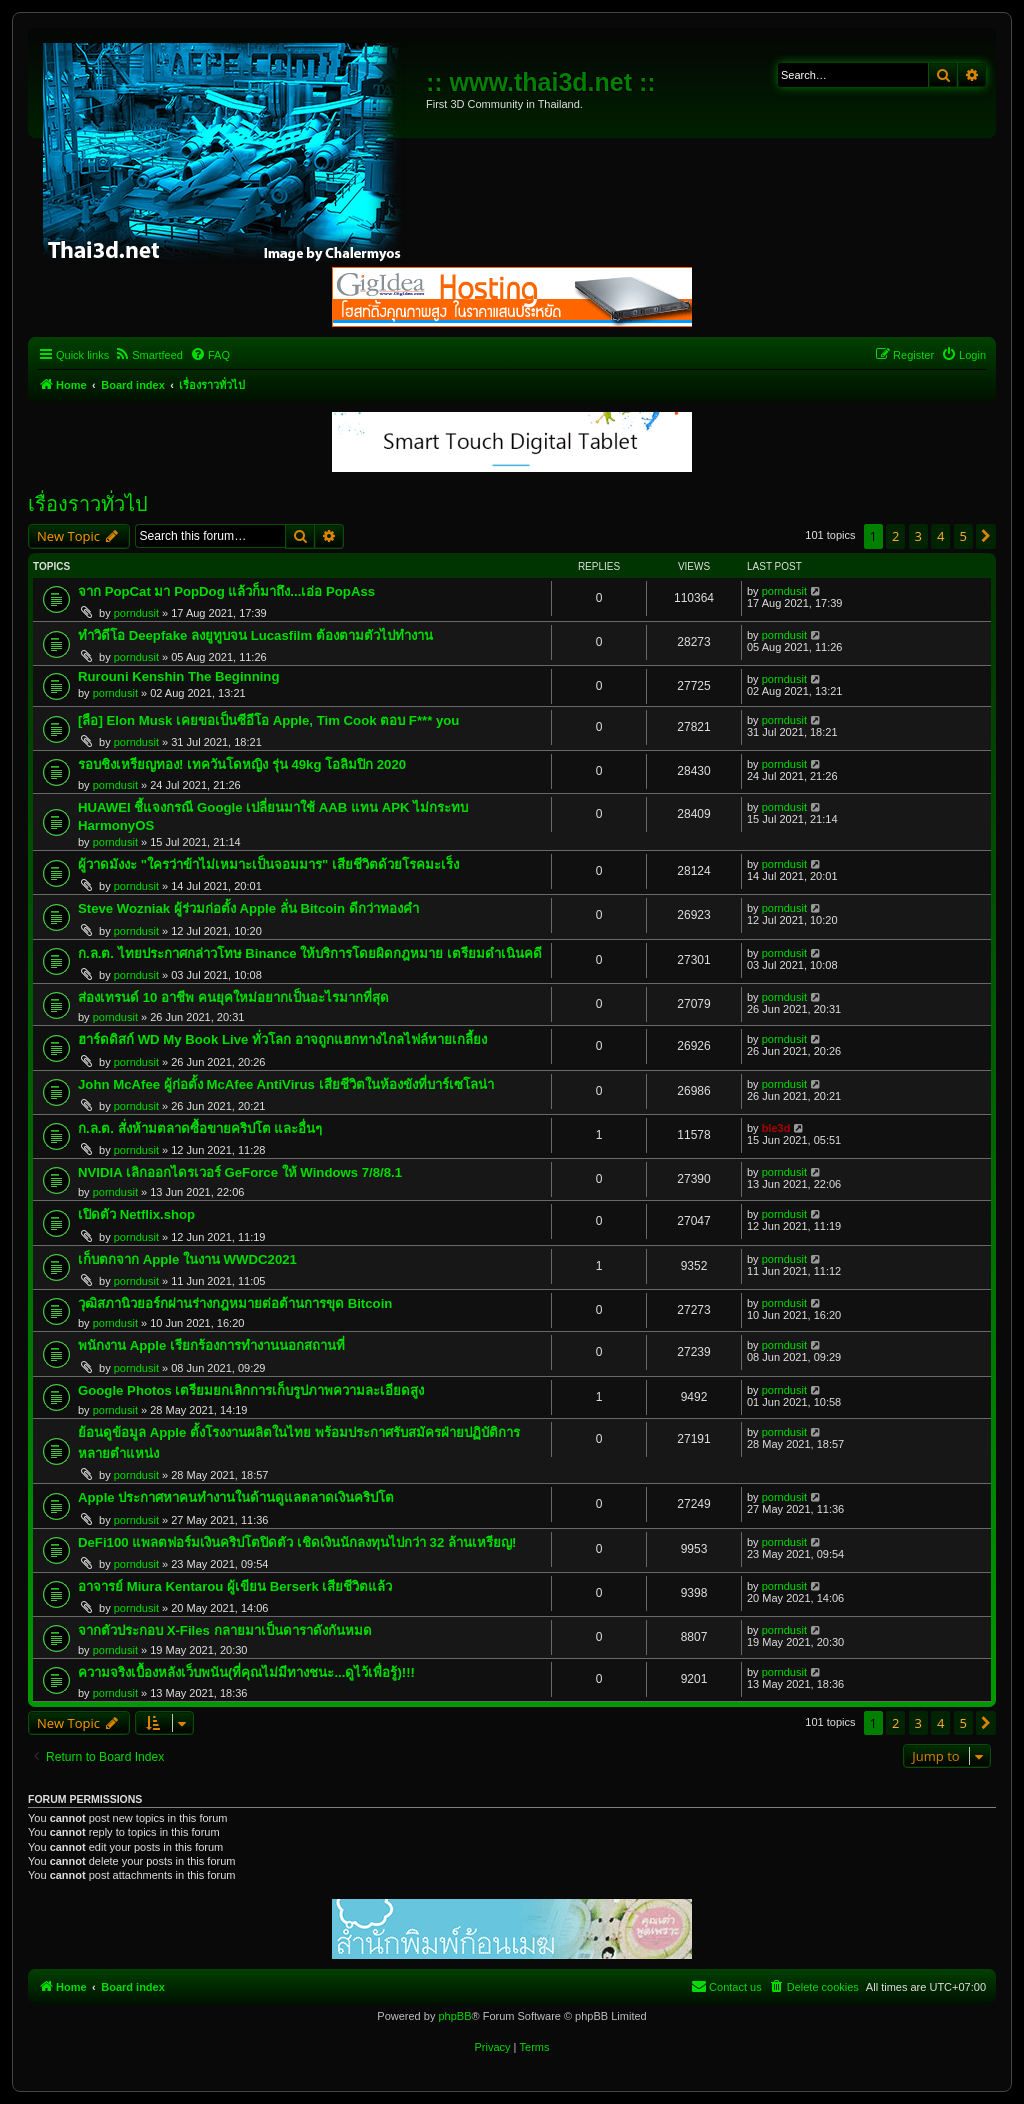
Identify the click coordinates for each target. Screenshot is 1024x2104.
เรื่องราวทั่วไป (88, 504)
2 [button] (895, 536)
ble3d (776, 1128)
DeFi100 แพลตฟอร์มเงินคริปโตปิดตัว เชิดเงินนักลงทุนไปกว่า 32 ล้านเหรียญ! (297, 1542)
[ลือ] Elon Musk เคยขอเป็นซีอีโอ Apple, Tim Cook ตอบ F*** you (268, 720)
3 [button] (918, 536)
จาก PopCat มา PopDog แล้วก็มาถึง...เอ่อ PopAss (226, 591)
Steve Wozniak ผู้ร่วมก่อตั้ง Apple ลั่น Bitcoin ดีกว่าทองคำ (248, 908)
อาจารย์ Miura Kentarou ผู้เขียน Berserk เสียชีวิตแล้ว (235, 1586)
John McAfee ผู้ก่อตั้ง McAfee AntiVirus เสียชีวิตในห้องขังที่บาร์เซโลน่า (286, 1084)
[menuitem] (148, 355)
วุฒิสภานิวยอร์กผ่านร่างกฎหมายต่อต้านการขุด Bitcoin (235, 1303)
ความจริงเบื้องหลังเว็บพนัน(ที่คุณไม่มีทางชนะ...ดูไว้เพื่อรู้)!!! (246, 1672)
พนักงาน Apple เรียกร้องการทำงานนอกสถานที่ (211, 1345)
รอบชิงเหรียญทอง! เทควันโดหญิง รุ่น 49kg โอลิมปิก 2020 (242, 764)
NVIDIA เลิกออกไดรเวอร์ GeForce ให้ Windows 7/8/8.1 (240, 1172)
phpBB (454, 2016)
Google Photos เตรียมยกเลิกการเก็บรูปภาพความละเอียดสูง (251, 1390)
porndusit (136, 613)
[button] (986, 536)
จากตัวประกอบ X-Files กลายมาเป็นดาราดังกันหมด (225, 1630)
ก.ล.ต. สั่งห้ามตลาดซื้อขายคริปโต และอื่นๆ (200, 1128)
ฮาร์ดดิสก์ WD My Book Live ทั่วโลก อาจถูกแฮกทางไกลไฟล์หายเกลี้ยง (282, 1039)
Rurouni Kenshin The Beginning (178, 676)
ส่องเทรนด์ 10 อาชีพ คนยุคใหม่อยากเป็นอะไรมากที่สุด (233, 997)
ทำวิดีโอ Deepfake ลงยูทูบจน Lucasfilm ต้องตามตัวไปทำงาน (255, 635)
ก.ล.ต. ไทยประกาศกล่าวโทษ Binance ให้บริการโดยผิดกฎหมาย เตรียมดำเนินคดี (310, 953)
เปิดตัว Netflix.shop (136, 1214)
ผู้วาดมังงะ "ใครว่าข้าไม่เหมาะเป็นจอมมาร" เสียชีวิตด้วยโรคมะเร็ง (268, 864)
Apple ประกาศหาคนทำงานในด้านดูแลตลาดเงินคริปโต (236, 1497)
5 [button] (963, 536)
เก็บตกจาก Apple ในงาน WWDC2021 (187, 1259)
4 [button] (940, 536)
